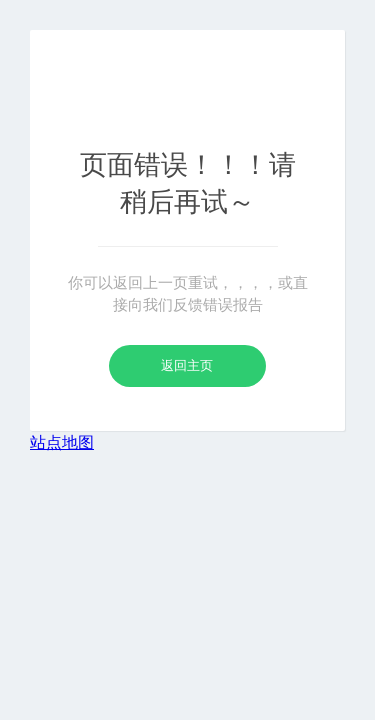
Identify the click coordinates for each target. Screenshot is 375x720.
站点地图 (62, 442)
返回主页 (187, 365)
